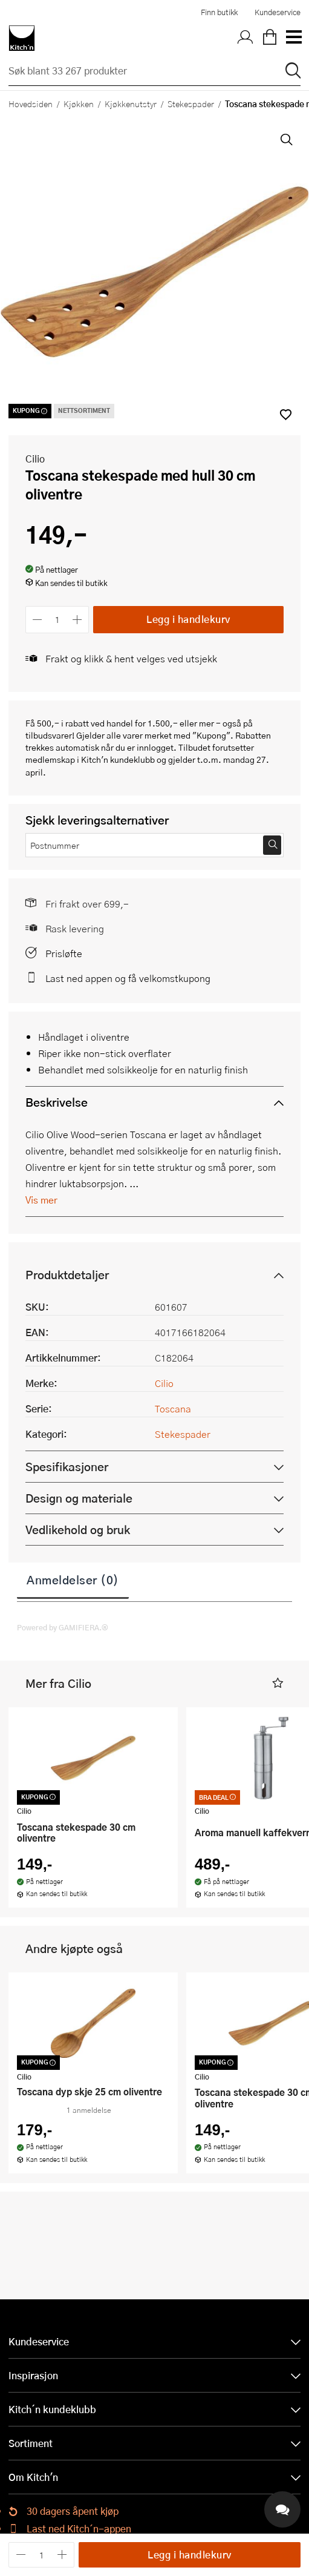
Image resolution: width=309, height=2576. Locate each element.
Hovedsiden (30, 103)
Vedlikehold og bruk (77, 1529)
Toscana (173, 1408)
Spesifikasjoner (66, 1466)
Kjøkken (78, 103)
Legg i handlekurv (188, 619)
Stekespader (191, 103)
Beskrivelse (56, 1102)
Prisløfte (63, 953)
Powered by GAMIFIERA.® (62, 1627)
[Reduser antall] (37, 620)
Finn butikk (219, 12)
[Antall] (57, 620)
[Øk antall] (78, 620)
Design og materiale (78, 1498)
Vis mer (41, 1200)
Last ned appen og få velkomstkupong (127, 978)
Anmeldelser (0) (73, 1579)
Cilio (35, 459)
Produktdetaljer (67, 1274)
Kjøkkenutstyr (131, 103)
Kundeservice (278, 12)
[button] (278, 1683)
